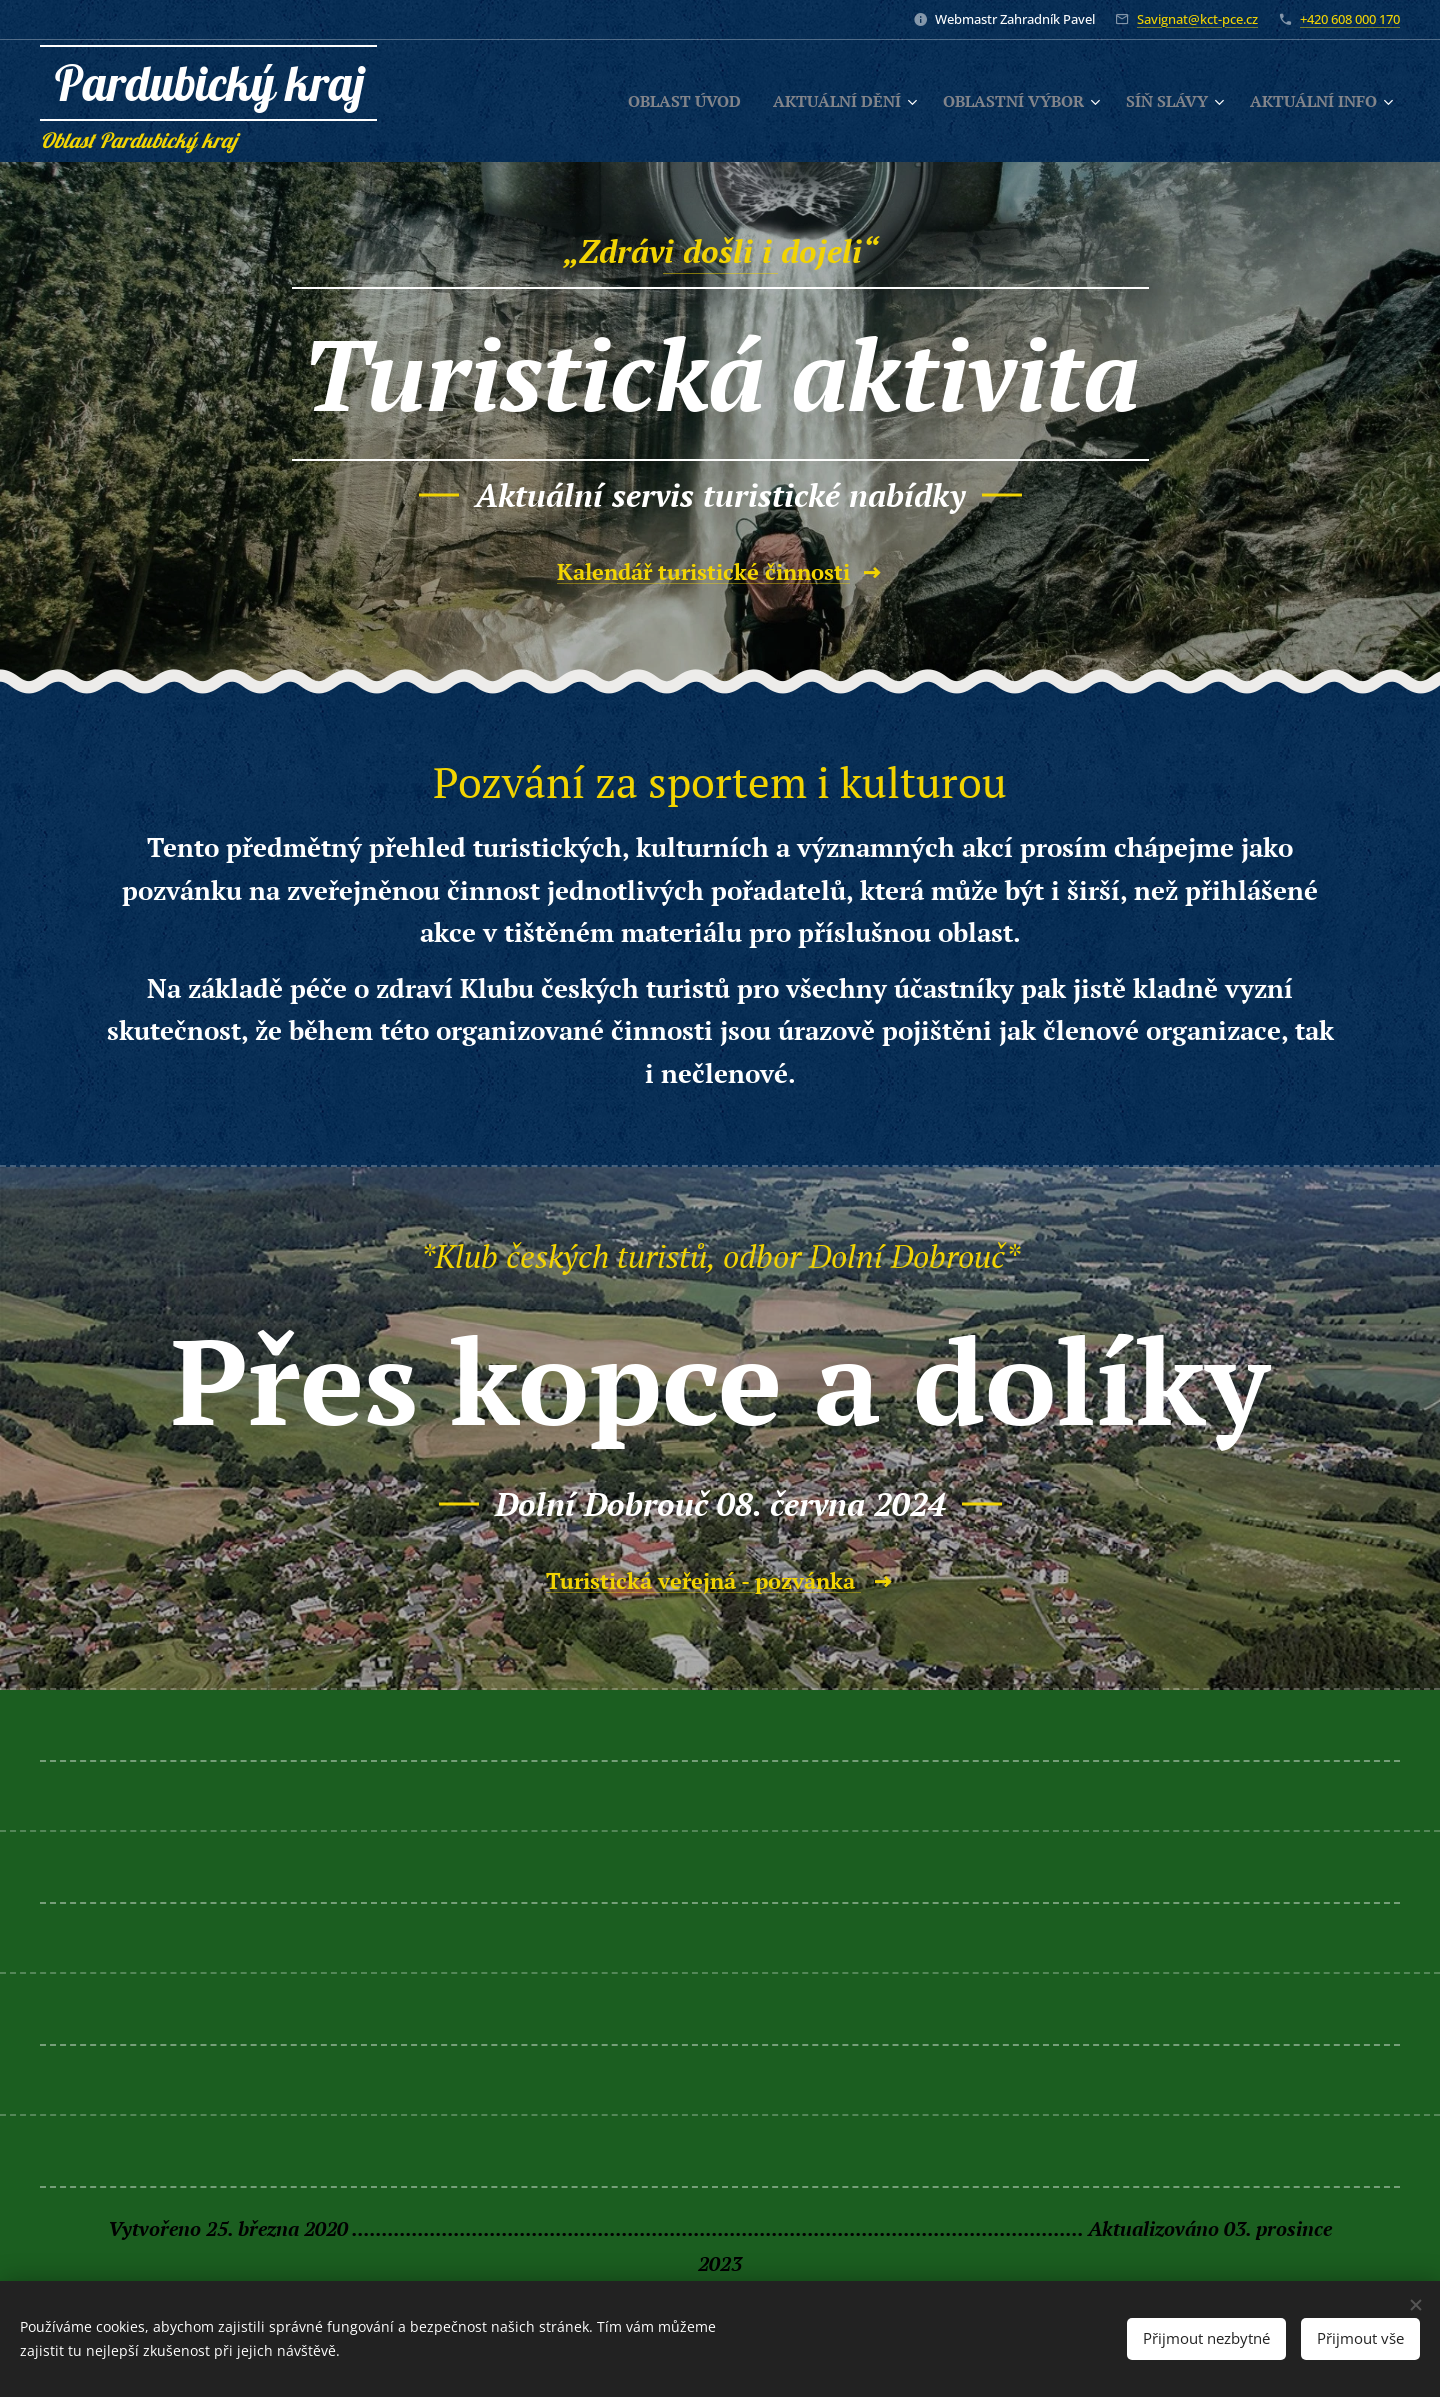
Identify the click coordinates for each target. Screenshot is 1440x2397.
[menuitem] (646, 101)
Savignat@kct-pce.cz (1197, 19)
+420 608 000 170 (1350, 19)
